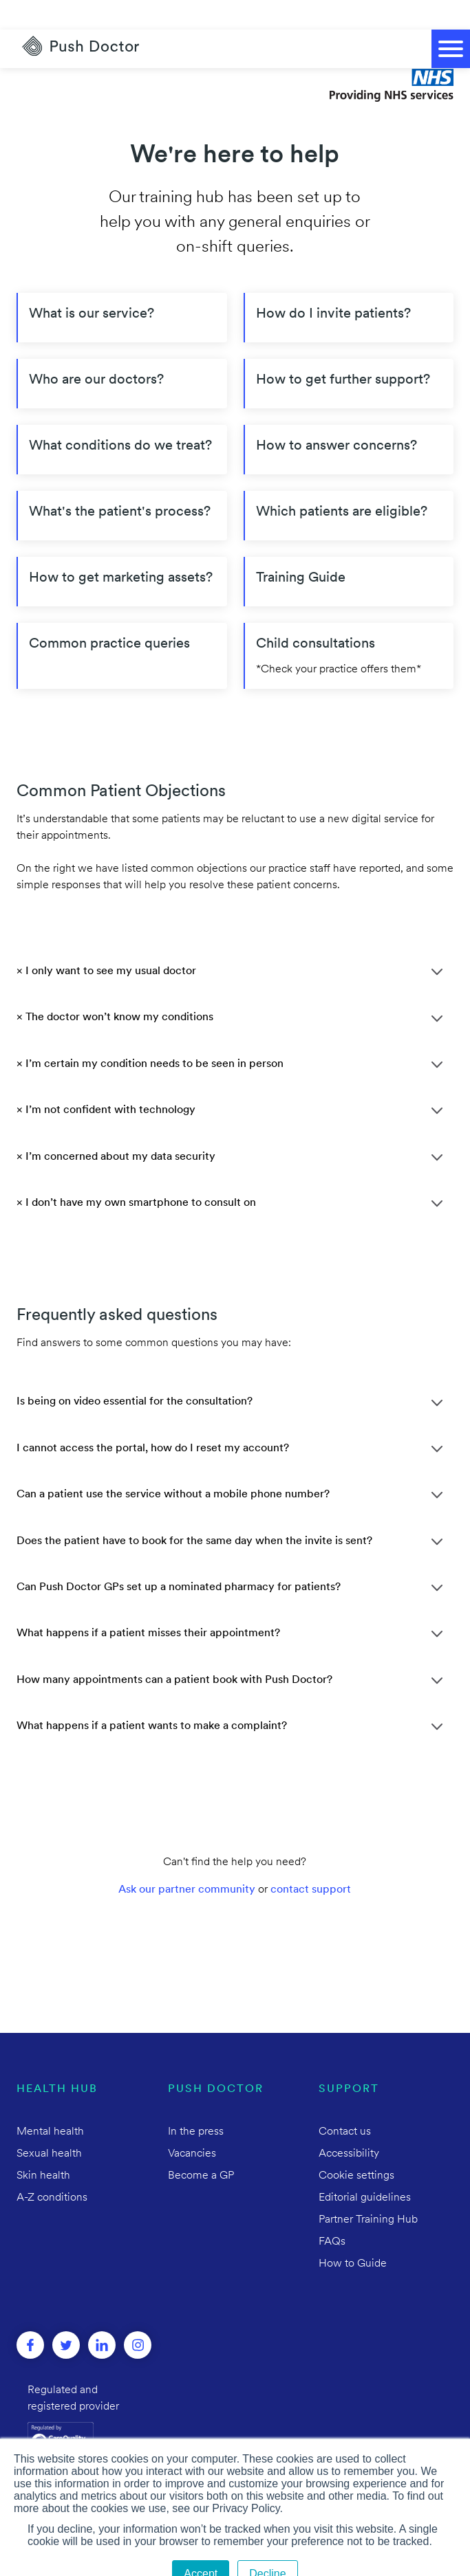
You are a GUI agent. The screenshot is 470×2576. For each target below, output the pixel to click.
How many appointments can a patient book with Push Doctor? (174, 1650)
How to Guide (353, 2234)
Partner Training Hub (368, 2190)
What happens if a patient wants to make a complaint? (152, 1696)
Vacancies (192, 2124)
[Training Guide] (349, 552)
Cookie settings (356, 2146)
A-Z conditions (52, 2168)
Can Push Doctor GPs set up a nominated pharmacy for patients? (179, 1557)
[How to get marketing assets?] (122, 552)
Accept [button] (200, 2544)
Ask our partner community (186, 1860)
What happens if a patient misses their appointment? (148, 1603)
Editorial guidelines (365, 2168)
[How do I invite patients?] (349, 288)
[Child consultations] (349, 626)
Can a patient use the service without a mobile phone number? (173, 1465)
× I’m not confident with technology (106, 1080)
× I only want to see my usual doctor (106, 941)
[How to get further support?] (349, 354)
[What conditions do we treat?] (122, 420)
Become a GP (201, 2146)
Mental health (50, 2102)
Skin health (43, 2146)
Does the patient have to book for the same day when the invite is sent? (194, 1511)
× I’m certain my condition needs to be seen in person (150, 1034)
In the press (196, 2102)
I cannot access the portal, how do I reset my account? (153, 1418)
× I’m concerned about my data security (116, 1127)
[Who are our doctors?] (122, 354)
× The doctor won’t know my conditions (115, 987)
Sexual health (49, 2124)
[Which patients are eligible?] (349, 486)
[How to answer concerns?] (349, 420)
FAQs (332, 2212)
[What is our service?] (122, 288)
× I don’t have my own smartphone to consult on (136, 1173)
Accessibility (349, 2124)
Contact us (345, 2102)
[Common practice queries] (122, 626)
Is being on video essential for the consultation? (135, 1372)
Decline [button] (267, 2544)
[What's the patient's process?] (122, 486)
